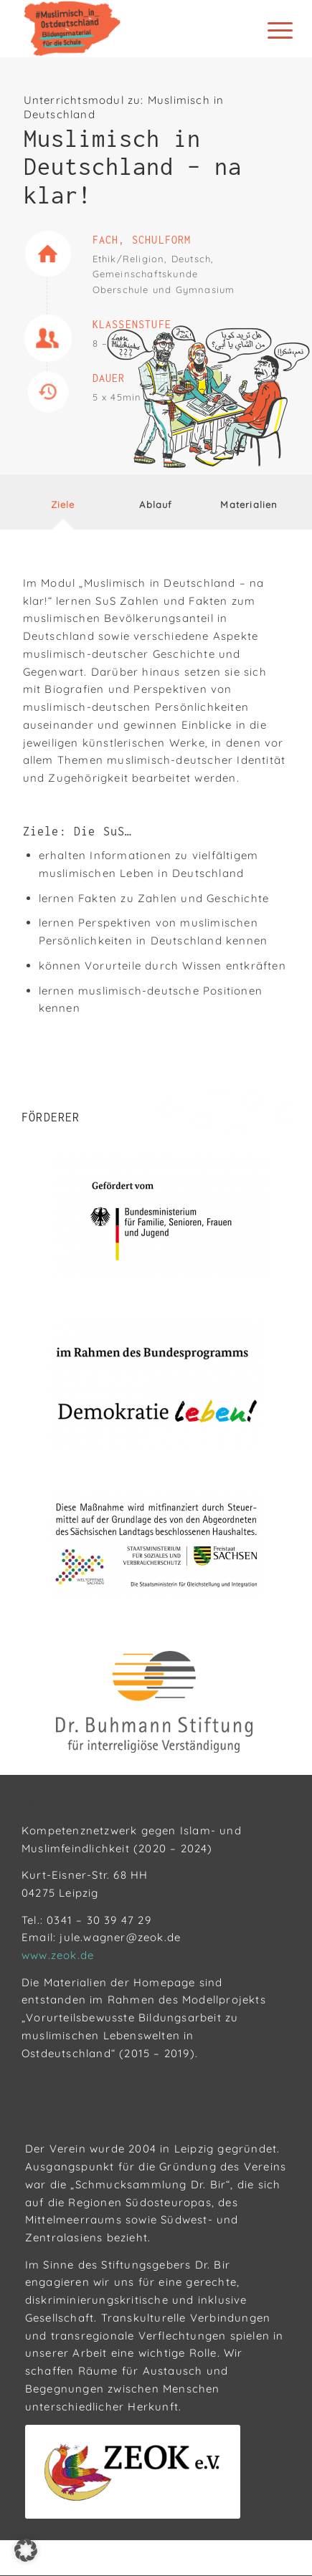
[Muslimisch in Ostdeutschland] (130, 28)
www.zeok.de (58, 1955)
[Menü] (269, 30)
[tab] (63, 507)
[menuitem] (269, 30)
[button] (26, 2550)
